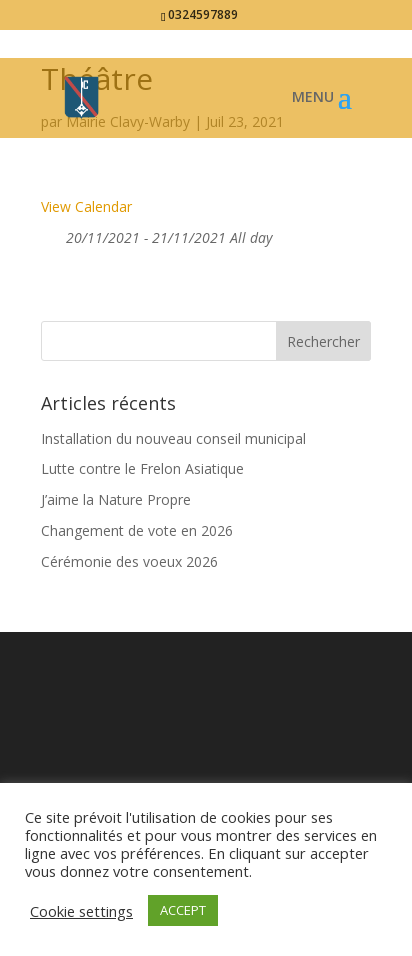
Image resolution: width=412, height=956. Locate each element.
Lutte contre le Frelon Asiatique (142, 468)
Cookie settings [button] (81, 911)
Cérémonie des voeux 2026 (129, 561)
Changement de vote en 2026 (137, 530)
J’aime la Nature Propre (116, 499)
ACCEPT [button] (183, 910)
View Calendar (86, 206)
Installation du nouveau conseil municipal (173, 438)
